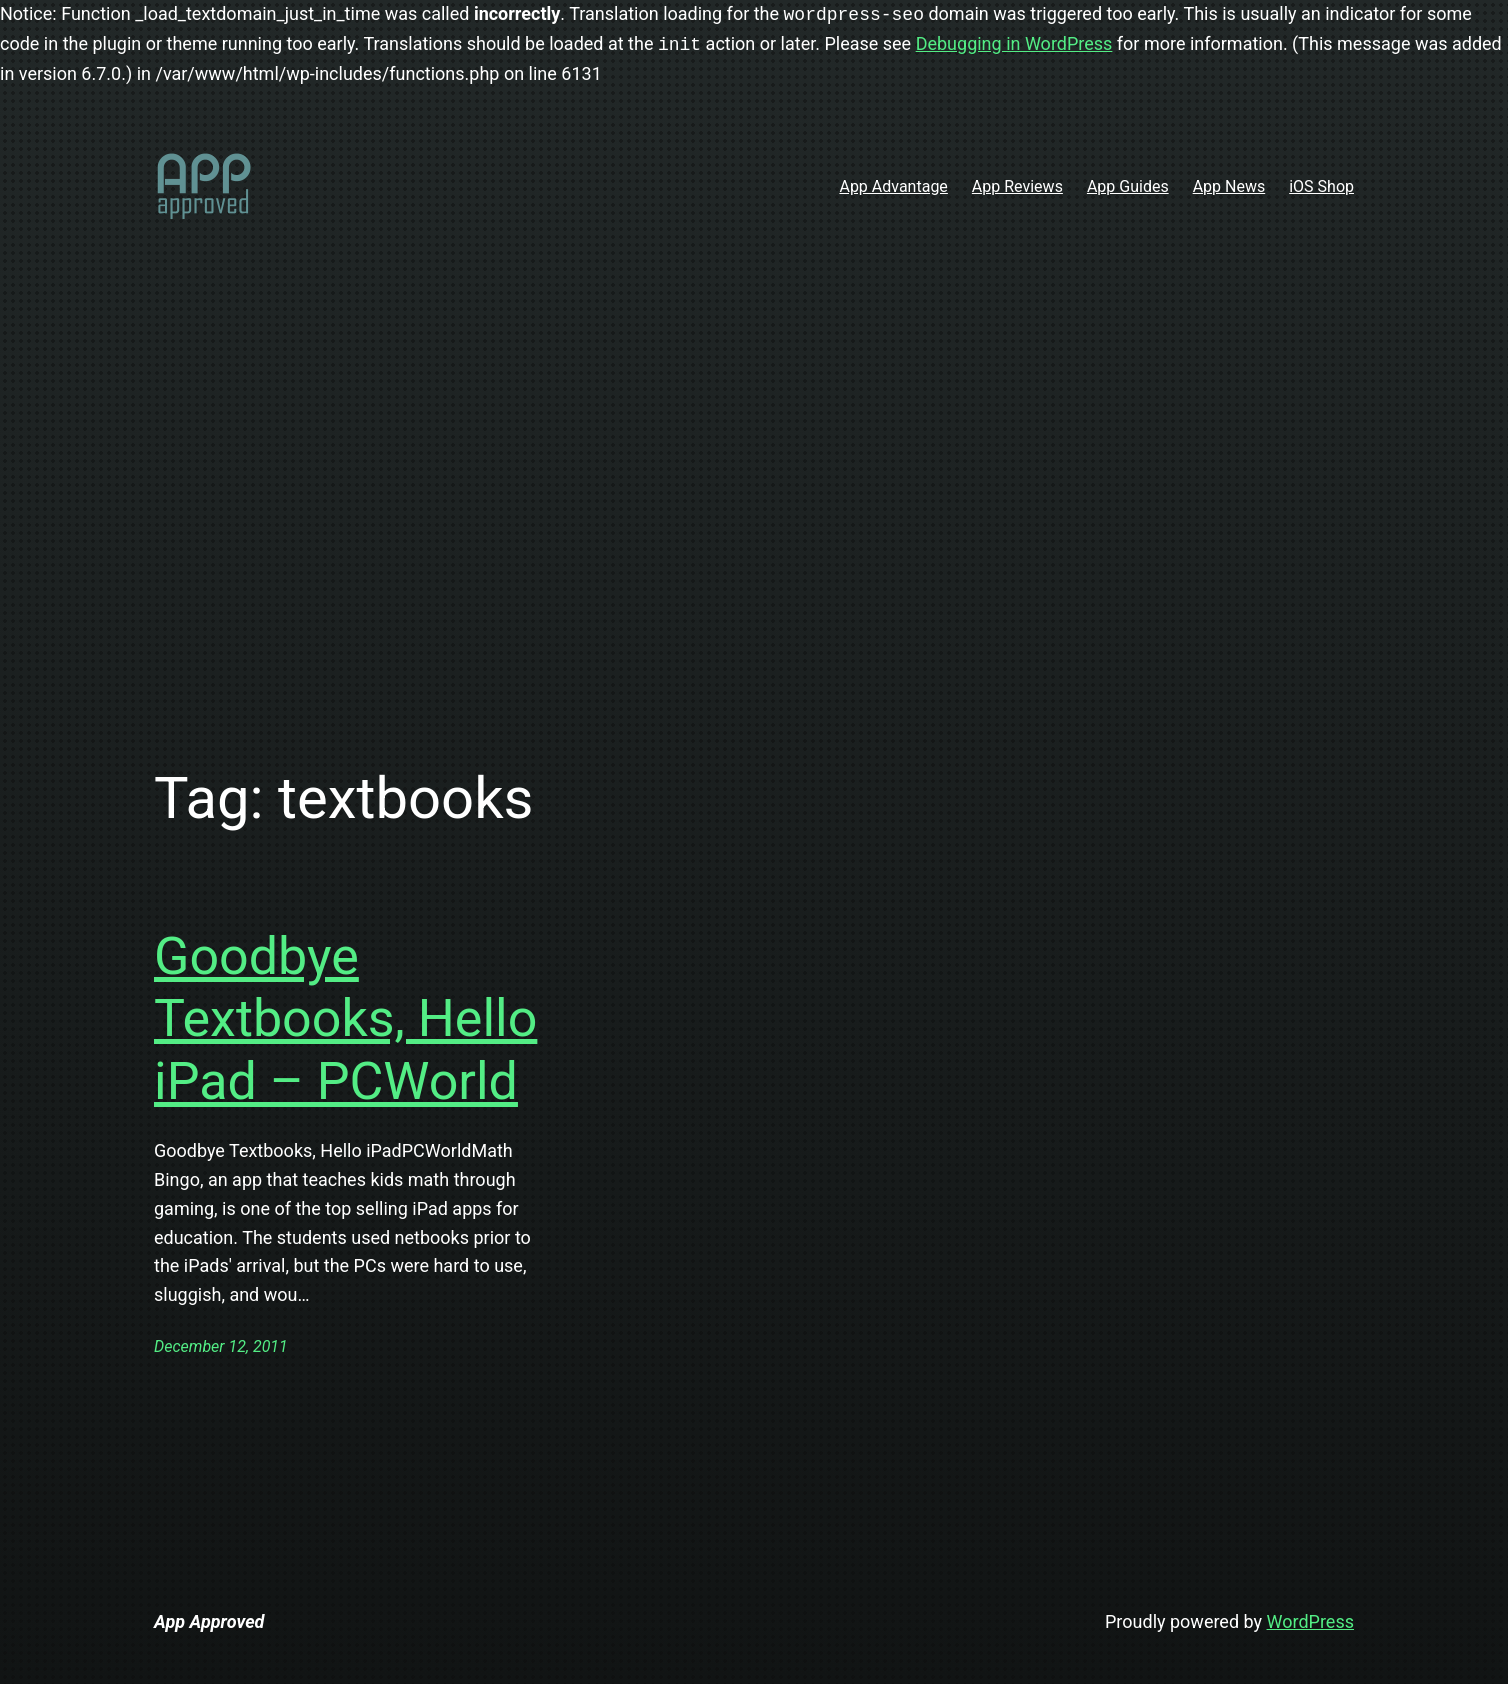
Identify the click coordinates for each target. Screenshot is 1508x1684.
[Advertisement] (754, 496)
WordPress (1310, 1621)
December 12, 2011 (221, 1346)
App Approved (209, 1621)
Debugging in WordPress (1014, 44)
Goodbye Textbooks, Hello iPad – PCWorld (345, 1019)
